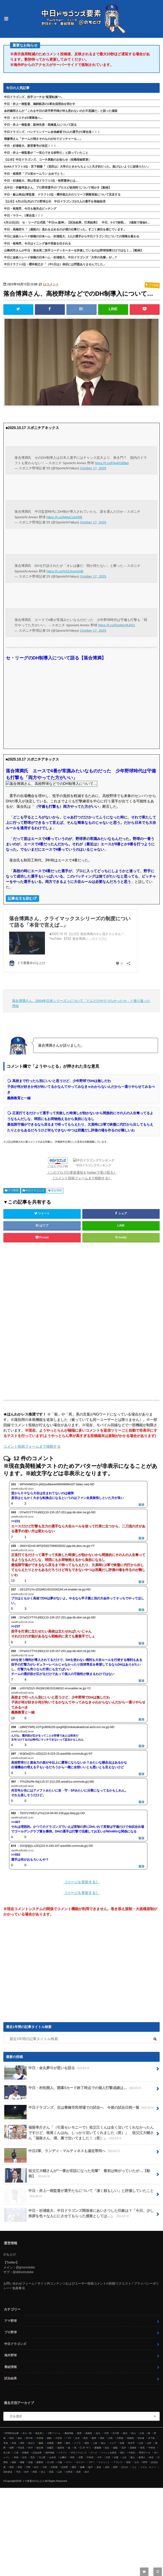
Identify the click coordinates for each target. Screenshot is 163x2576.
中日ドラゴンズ (34, 1278)
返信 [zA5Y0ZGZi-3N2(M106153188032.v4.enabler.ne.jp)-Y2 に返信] (141, 1807)
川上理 (50, 2550)
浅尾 (128, 2550)
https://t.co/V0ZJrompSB (65, 571)
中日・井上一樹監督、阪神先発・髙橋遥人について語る (40, 124)
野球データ (144, 2540)
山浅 (141, 2531)
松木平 (131, 2531)
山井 (59, 2560)
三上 (134, 2555)
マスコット (104, 2550)
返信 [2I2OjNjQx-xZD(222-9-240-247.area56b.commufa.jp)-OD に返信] (141, 1954)
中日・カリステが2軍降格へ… (23, 117)
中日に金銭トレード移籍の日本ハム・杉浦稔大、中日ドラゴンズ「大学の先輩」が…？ (60, 257)
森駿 (115, 2536)
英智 (20, 2555)
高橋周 (130, 2526)
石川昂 (115, 2521)
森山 (132, 2545)
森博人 (142, 2545)
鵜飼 (49, 2526)
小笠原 (58, 2526)
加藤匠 (50, 2536)
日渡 (108, 2545)
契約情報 (49, 2540)
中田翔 (39, 2526)
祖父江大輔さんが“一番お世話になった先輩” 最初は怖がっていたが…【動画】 (77, 2263)
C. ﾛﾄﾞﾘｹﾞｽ (85, 2536)
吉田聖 (64, 2555)
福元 (107, 2536)
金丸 (98, 2521)
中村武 (90, 2545)
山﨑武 (63, 2545)
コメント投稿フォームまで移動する (32, 1535)
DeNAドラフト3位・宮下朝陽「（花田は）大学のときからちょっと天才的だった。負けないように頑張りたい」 (77, 166)
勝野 (59, 2531)
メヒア (112, 2531)
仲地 (14, 2531)
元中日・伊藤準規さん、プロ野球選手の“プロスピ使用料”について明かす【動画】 (58, 187)
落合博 (39, 2536)
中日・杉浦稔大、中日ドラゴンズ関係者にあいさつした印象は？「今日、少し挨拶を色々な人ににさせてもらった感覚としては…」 (79, 2303)
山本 (149, 2531)
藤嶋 (41, 2531)
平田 (18, 2560)
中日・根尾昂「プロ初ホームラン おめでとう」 (35, 173)
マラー (69, 2550)
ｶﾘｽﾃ (30, 2536)
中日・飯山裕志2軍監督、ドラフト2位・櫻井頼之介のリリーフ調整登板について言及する (62, 194)
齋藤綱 (97, 2536)
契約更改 (7, 2560)
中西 (106, 2521)
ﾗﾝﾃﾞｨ (92, 2550)
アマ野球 (13, 1278)
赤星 (78, 2560)
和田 (72, 2545)
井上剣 (6, 2540)
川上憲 (42, 2545)
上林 (95, 2531)
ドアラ (77, 2531)
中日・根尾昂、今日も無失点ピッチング (30, 208)
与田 (44, 2555)
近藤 (116, 2545)
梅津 (94, 2526)
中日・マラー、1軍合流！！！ (23, 215)
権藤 (22, 2550)
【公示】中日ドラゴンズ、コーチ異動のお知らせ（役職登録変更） (47, 159)
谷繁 (80, 2545)
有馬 (142, 2536)
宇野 (28, 2555)
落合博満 (56, 1278)
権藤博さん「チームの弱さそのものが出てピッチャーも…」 (43, 138)
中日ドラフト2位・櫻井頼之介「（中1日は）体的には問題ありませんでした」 (55, 264)
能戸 (90, 2555)
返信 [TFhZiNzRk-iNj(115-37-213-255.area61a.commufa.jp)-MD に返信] (141, 1890)
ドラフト (62, 2540)
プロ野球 (10, 2420)
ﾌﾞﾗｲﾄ (68, 2526)
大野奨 (69, 2560)
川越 (59, 2550)
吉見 (24, 2545)
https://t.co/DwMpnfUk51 (116, 625)
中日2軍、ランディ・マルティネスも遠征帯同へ (62, 2240)
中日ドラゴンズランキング (90, 1254)
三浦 (16, 2540)
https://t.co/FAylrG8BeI (112, 463)
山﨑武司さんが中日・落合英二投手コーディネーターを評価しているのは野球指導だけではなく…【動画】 (74, 250)
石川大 (124, 2555)
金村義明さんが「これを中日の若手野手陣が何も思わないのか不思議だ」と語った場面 (60, 111)
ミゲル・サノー (148, 2555)
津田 (22, 2531)
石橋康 (50, 2531)
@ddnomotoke (23, 2360)
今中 (99, 2545)
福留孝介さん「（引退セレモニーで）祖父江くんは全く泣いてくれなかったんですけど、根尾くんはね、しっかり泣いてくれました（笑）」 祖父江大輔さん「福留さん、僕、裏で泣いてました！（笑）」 (79, 2221)
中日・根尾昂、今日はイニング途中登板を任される (37, 243)
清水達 (141, 2526)
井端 (16, 2545)
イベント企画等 (108, 2540)
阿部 (35, 2560)
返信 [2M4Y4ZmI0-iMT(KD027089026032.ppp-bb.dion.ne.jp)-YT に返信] (141, 1670)
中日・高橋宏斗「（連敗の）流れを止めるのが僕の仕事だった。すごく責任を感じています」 (65, 229)
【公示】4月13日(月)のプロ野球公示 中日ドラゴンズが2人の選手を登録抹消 (54, 201)
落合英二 (39, 2521)
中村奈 (151, 2536)
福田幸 (60, 2536)
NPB (145, 2550)
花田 (107, 2555)
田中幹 (29, 2526)
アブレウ (117, 2550)
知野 (11, 2536)
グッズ (93, 2540)
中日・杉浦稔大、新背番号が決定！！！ (30, 145)
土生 (124, 2545)
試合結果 (10, 2466)
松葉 (122, 2531)
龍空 (85, 2526)
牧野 (115, 2555)
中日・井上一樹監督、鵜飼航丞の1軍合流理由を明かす (39, 104)
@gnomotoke (25, 2355)
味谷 (151, 2545)
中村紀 (132, 2540)
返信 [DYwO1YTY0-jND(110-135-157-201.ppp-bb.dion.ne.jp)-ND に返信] (141, 1626)
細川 (125, 2521)
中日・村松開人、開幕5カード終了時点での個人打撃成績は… (73, 2177)
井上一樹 (27, 2521)
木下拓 (151, 2526)
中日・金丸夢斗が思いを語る (47, 2157)
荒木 (32, 2545)
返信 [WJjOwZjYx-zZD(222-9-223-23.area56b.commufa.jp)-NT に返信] (141, 1862)
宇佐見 (21, 2536)
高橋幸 (133, 2536)
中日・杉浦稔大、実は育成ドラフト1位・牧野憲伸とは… (41, 180)
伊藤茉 (25, 2540)
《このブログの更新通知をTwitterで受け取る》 (81, 1260)
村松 (11, 2526)
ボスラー (80, 2550)
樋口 (122, 2540)
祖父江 (31, 2531)
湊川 (87, 2560)
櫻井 (74, 2555)
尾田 (87, 2531)
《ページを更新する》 (81, 1970)
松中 (36, 2555)
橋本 (68, 2531)
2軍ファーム (54, 2521)
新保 (99, 2555)
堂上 (43, 2560)
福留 (14, 2550)
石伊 (123, 2536)
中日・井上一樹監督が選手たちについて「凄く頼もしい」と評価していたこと (79, 2283)
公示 (136, 2550)
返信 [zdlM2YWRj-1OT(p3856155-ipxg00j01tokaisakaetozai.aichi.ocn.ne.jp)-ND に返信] (141, 1834)
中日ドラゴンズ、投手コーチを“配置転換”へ (33, 97)
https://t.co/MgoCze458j (64, 517)
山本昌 (52, 2545)
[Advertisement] (81, 1409)
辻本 (77, 2526)
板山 (103, 2531)
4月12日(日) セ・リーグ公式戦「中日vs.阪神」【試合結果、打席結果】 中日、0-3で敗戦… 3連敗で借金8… (77, 222)
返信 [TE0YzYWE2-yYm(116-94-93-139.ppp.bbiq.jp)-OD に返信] (141, 1926)
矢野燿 (54, 2555)
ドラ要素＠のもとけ (33, 2569)
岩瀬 (30, 2550)
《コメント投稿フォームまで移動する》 (81, 1266)
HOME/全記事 (12, 2521)
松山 (133, 2521)
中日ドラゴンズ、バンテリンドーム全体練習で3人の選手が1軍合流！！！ (52, 132)
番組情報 (10, 2455)
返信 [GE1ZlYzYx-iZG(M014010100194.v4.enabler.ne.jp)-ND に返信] (141, 1698)
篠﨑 (82, 2555)
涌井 (102, 2526)
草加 (5, 2531)
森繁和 (39, 2550)
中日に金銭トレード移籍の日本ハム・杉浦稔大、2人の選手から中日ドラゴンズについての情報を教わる (71, 236)
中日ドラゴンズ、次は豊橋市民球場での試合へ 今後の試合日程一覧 (79, 2197)
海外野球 (10, 2443)
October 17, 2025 (93, 468)
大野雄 (119, 2526)
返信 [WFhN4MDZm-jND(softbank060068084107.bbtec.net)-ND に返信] (141, 1592)
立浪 (142, 2521)
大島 (110, 2526)
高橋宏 (88, 2521)
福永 (20, 2526)
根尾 (79, 2521)
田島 (51, 2560)
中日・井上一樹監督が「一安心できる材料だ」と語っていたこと (46, 152)
